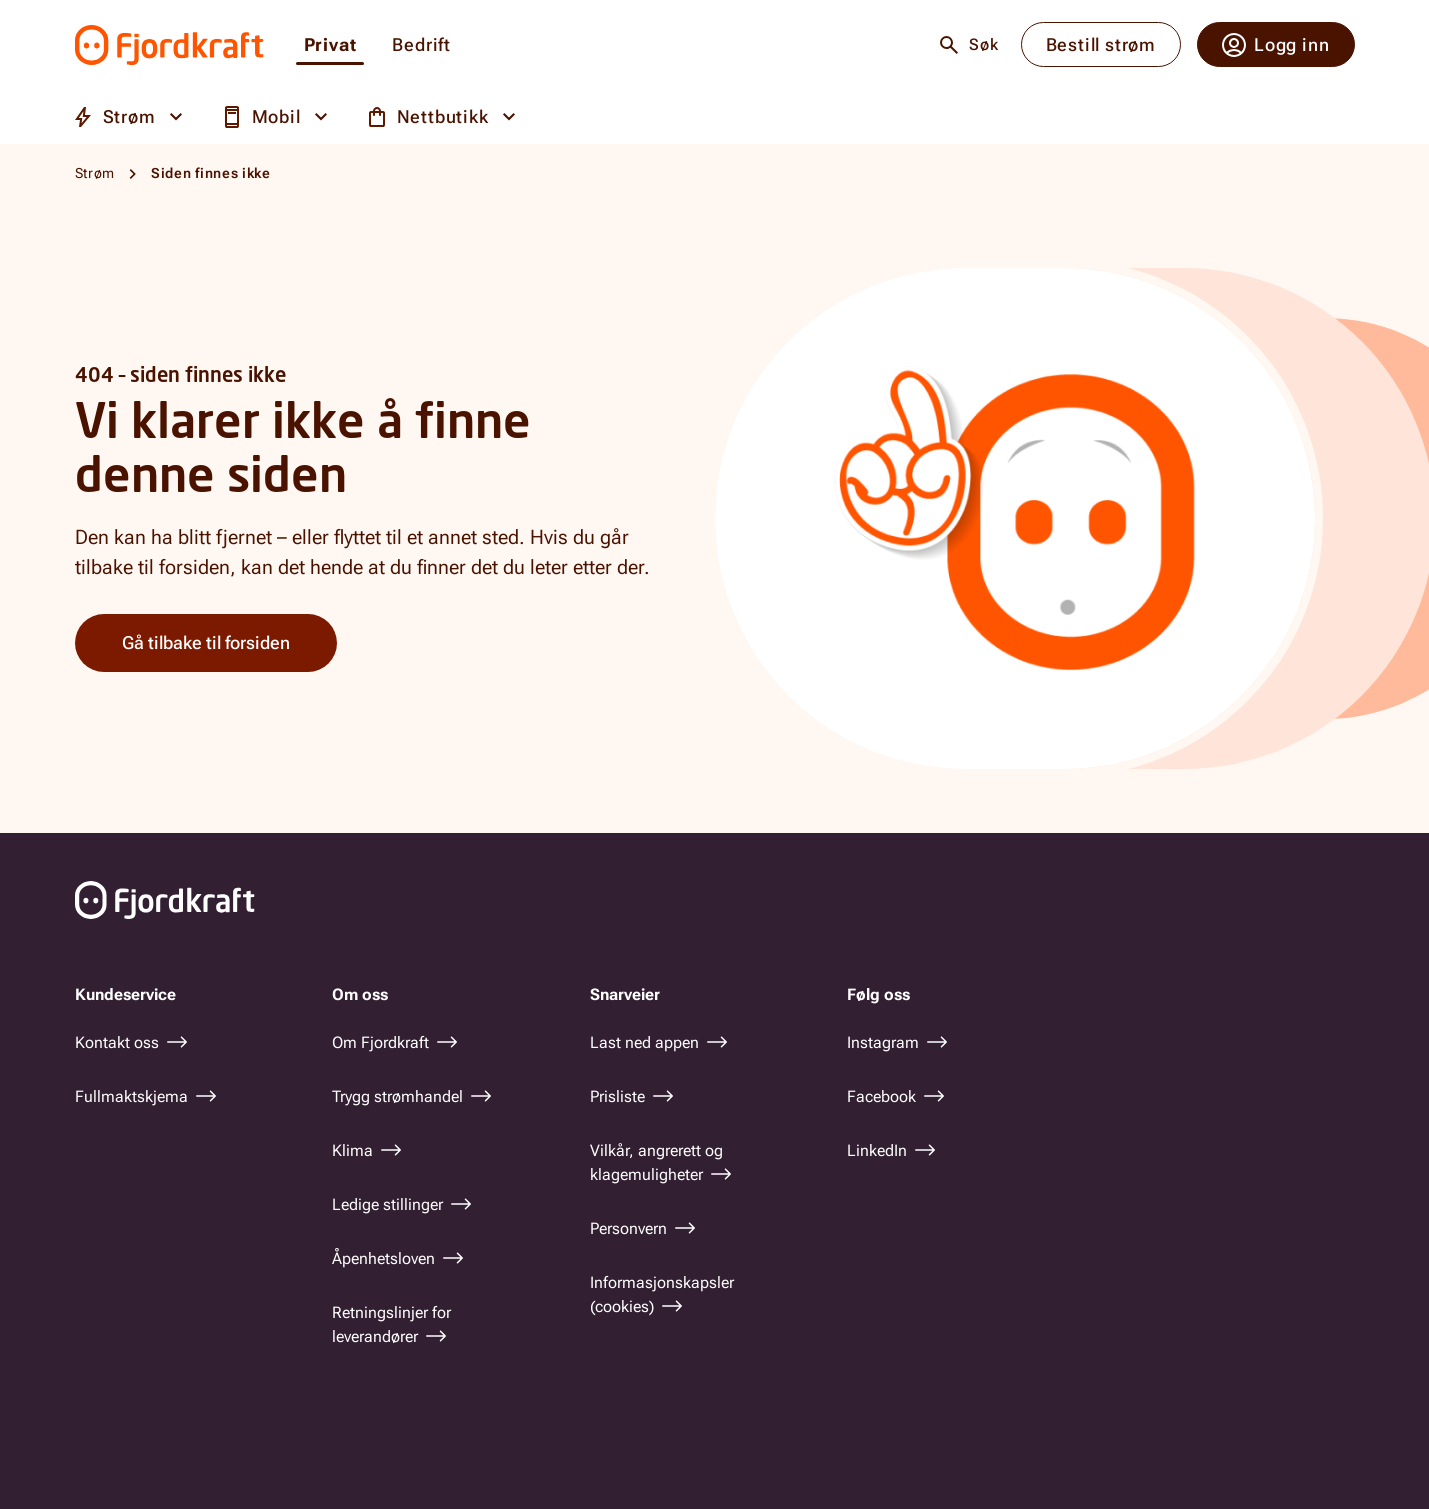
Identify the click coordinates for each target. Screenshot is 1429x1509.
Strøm (95, 173)
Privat (330, 45)
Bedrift (421, 45)
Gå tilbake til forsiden (206, 642)
